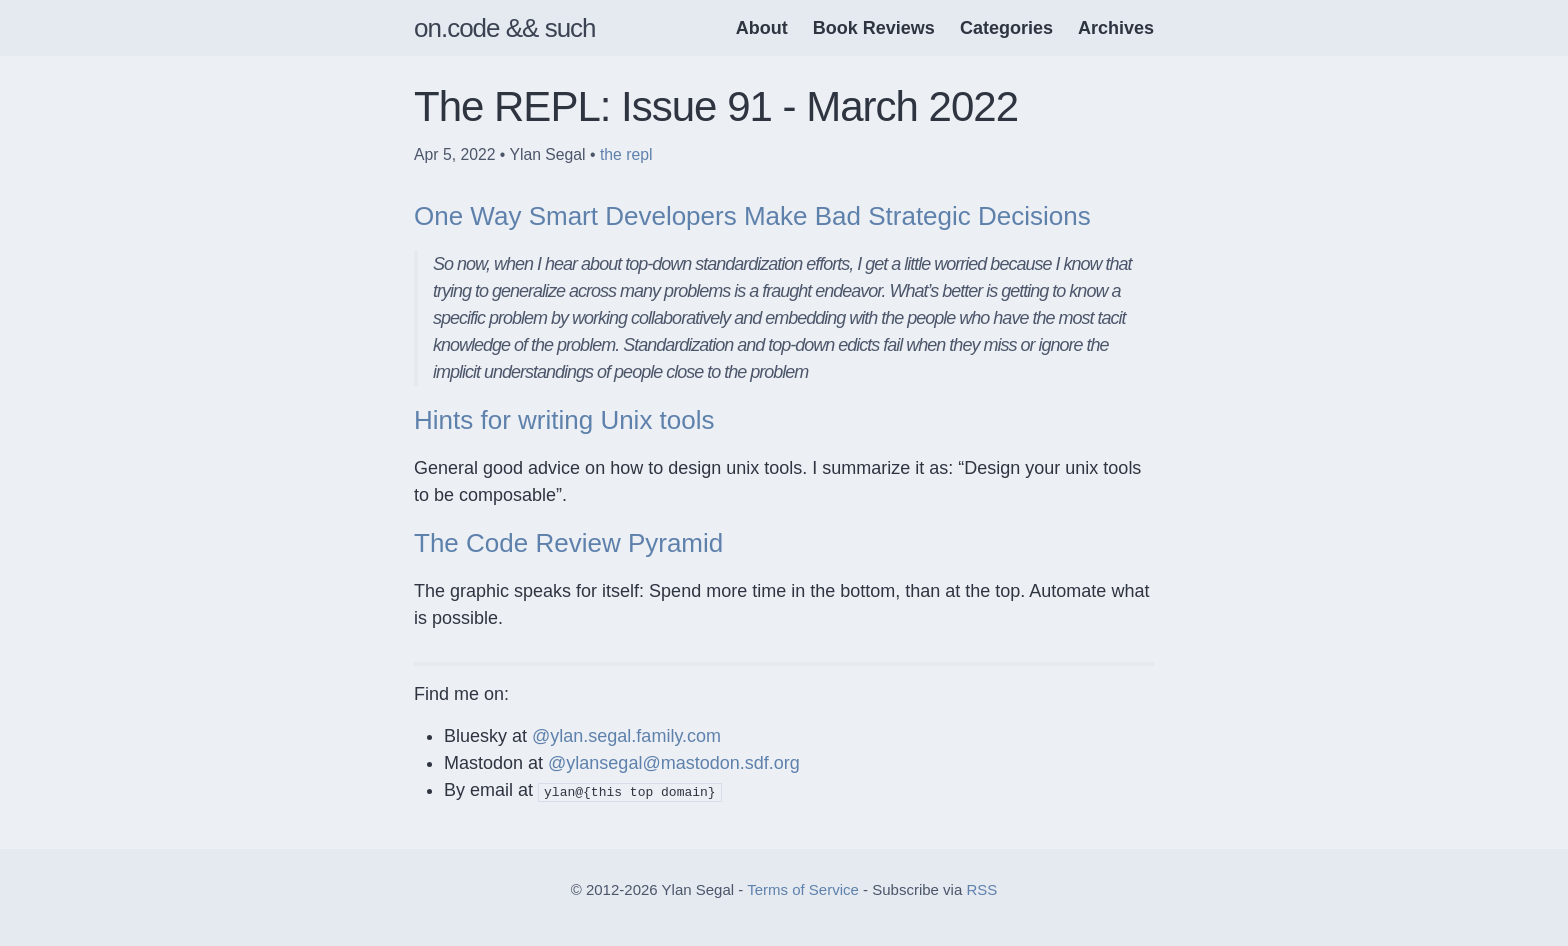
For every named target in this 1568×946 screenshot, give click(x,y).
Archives (1116, 28)
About (762, 28)
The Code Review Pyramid (568, 543)
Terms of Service (803, 889)
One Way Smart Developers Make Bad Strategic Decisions (752, 216)
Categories (1006, 28)
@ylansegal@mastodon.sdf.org (674, 763)
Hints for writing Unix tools (564, 420)
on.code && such (505, 28)
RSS (981, 889)
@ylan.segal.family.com (626, 736)
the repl (626, 154)
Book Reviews (874, 28)
